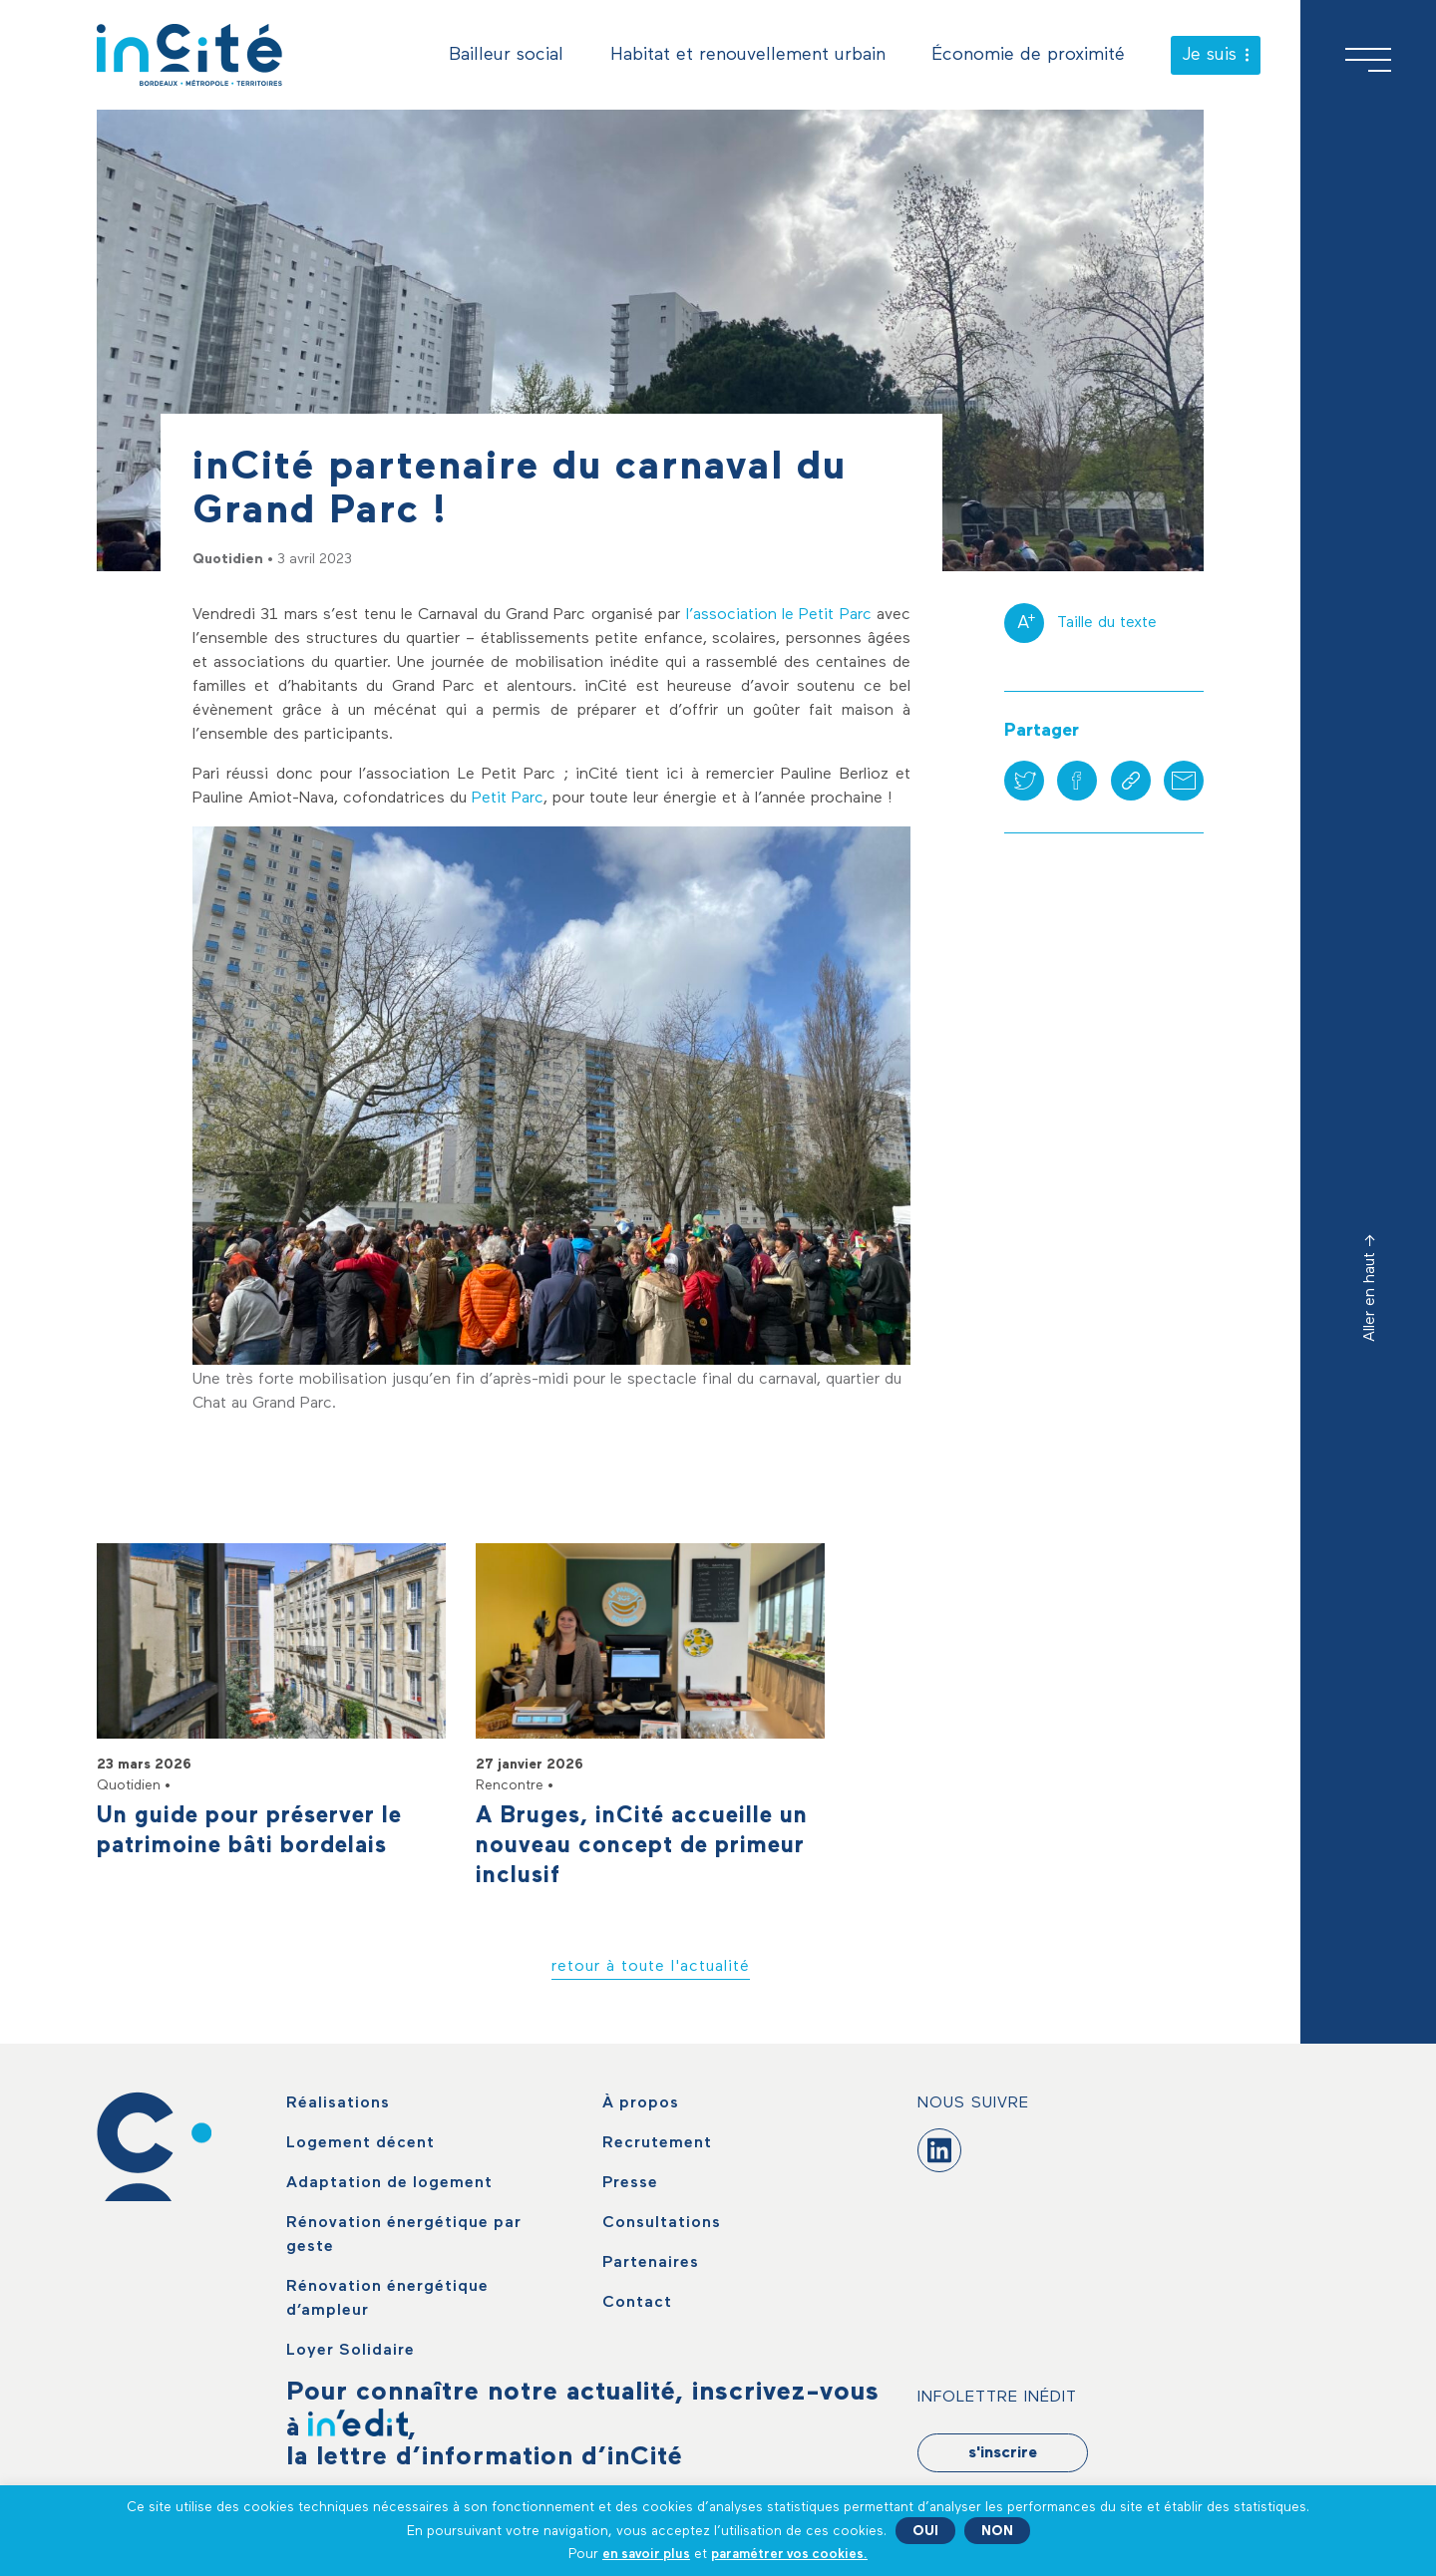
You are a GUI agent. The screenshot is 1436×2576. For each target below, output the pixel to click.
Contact (637, 2303)
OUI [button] (925, 2531)
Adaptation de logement (389, 2183)
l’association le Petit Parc (779, 615)
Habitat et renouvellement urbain (748, 55)
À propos (640, 2103)
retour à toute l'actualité (650, 1967)
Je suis (1216, 55)
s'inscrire (1002, 2453)
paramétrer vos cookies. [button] (789, 2554)
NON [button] (997, 2531)
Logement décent (360, 2143)
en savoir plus (646, 2554)
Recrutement (657, 2143)
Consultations (661, 2223)
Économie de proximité (1028, 55)
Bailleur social (506, 55)
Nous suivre (973, 2103)
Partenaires (650, 2263)
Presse (630, 2183)
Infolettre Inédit (997, 2398)
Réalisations (338, 2103)
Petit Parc (507, 798)
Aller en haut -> (1370, 1288)
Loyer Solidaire (350, 2351)
